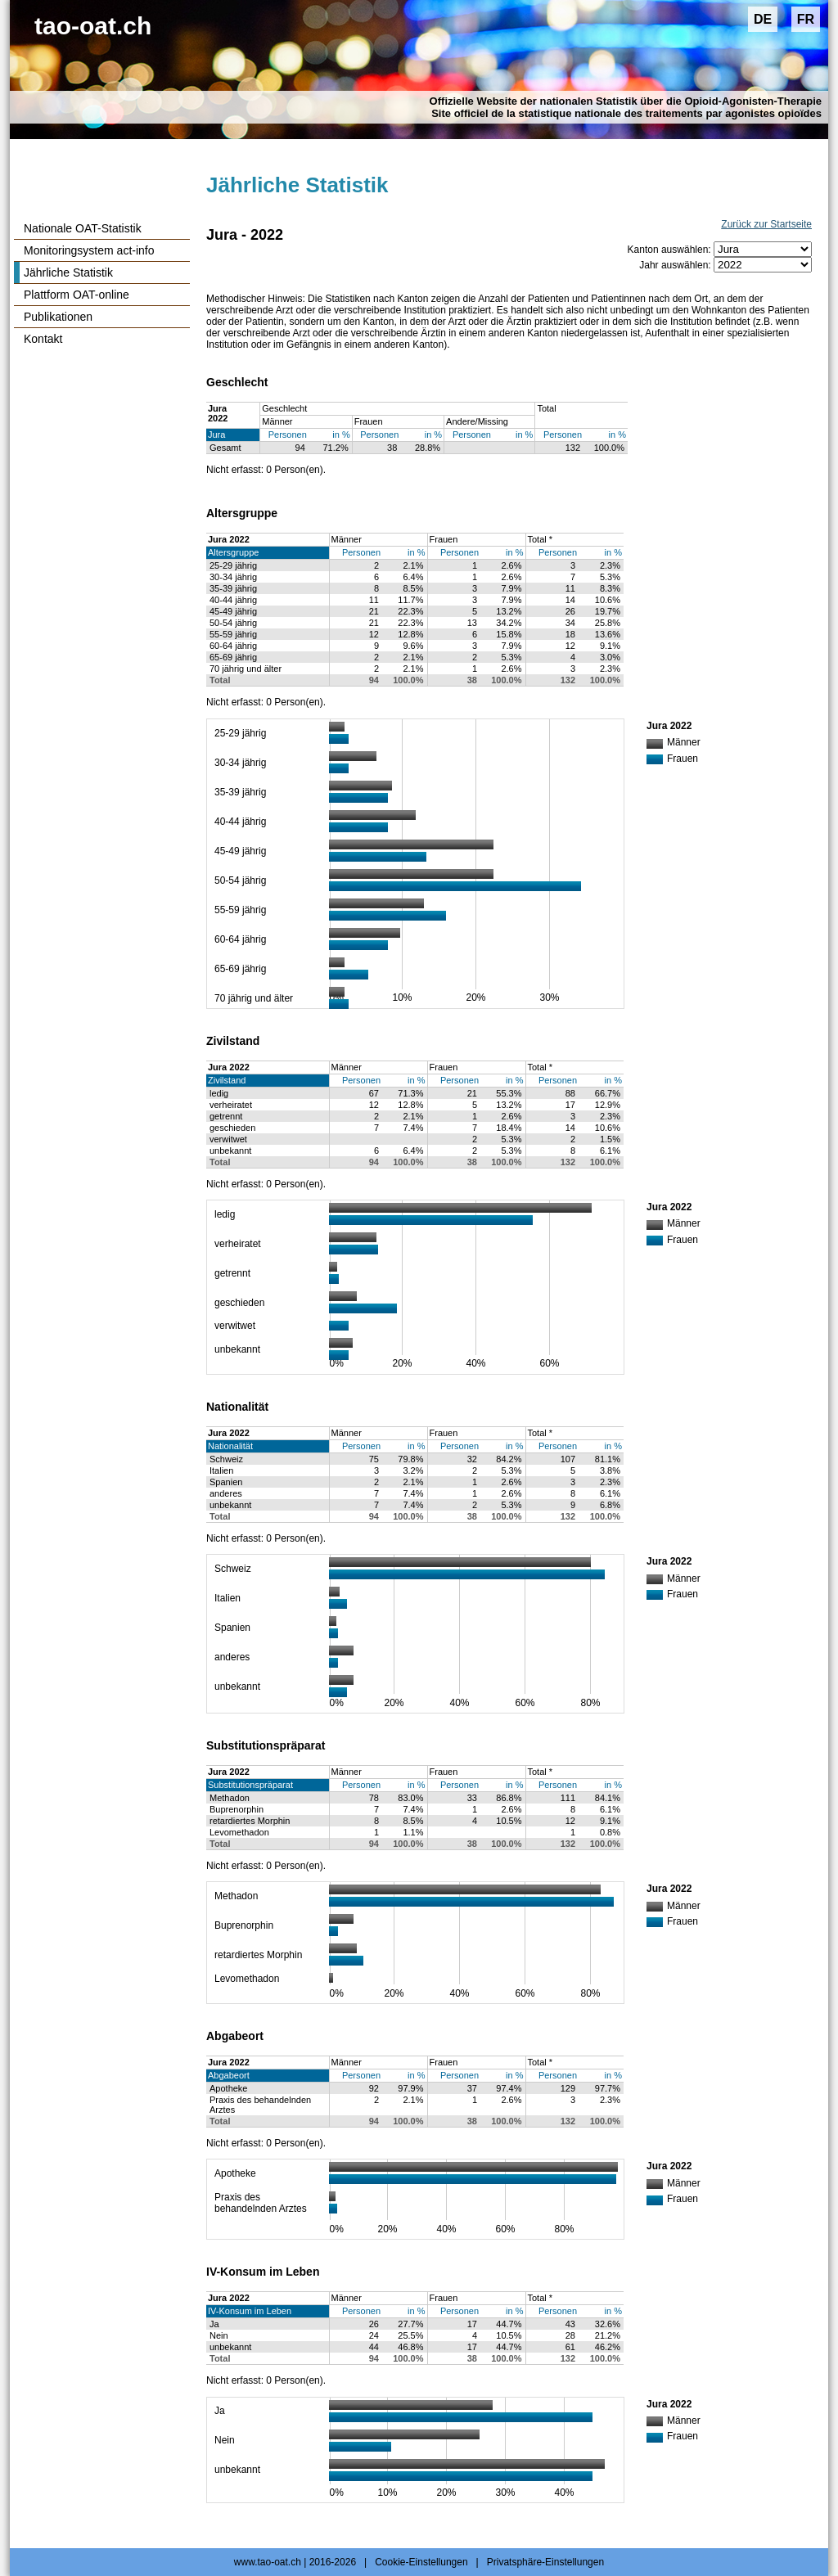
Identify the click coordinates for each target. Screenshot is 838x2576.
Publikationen (58, 316)
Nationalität (230, 1446)
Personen (287, 434)
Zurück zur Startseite (766, 224)
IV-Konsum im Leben (249, 2311)
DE (763, 19)
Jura (216, 434)
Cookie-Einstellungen (421, 2562)
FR (805, 19)
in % (340, 434)
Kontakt (43, 338)
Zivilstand (227, 1080)
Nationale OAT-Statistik (83, 228)
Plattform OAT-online (76, 294)
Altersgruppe (233, 552)
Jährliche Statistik (68, 272)
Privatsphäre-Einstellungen (545, 2562)
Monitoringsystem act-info (89, 250)
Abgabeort (229, 2075)
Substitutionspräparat (250, 1785)
